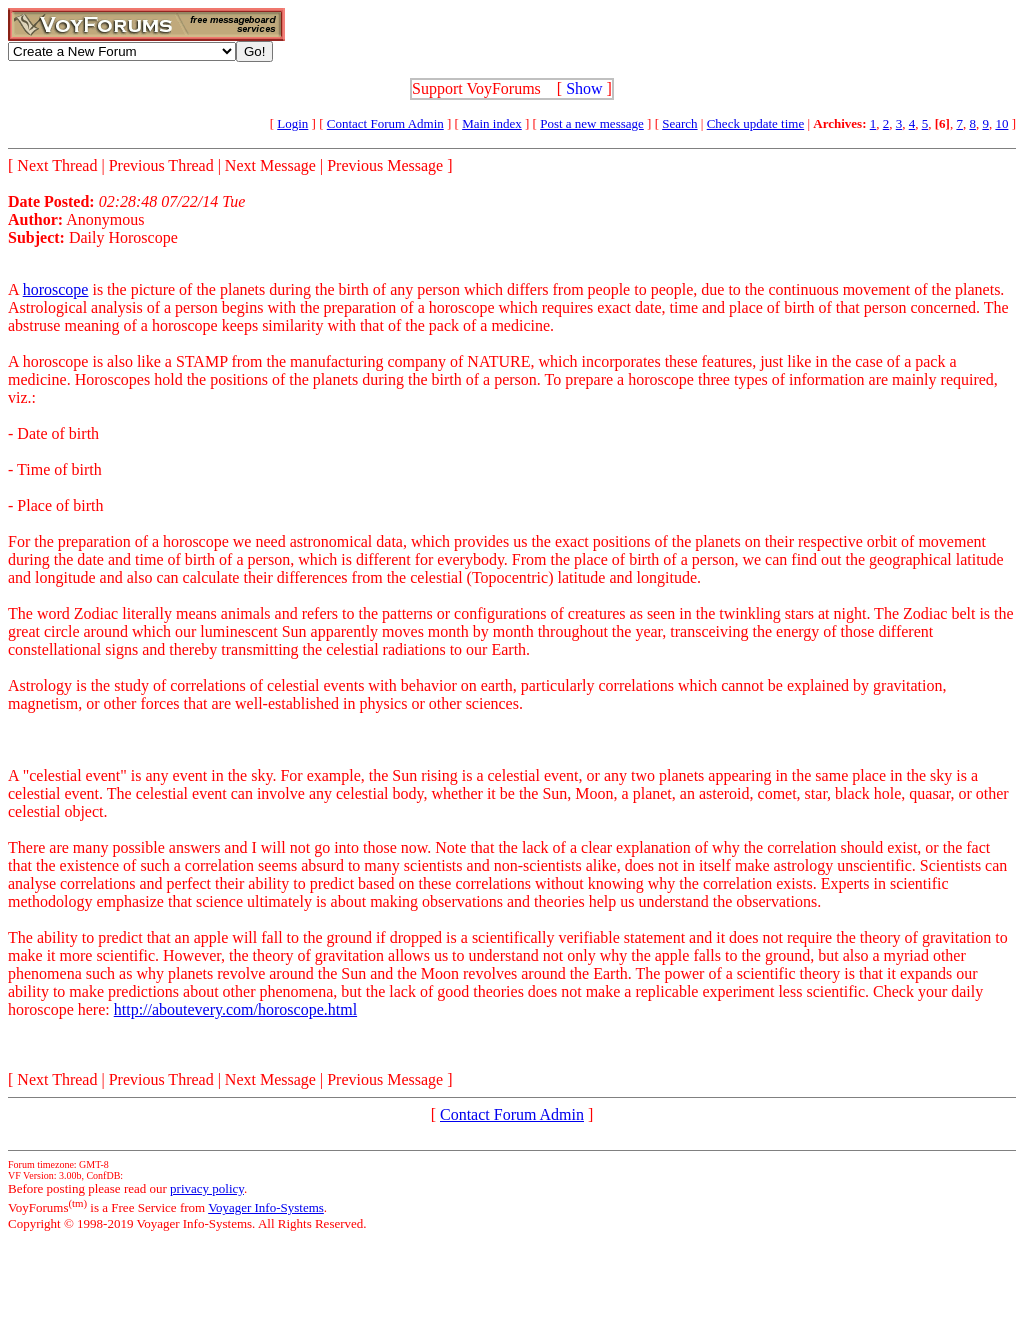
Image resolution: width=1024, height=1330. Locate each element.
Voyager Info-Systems (266, 1207)
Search (679, 123)
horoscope (56, 289)
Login (292, 123)
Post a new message (592, 123)
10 (1001, 123)
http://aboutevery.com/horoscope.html (235, 1009)
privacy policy (207, 1188)
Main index (492, 123)
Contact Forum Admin (385, 123)
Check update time (755, 123)
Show (584, 88)
